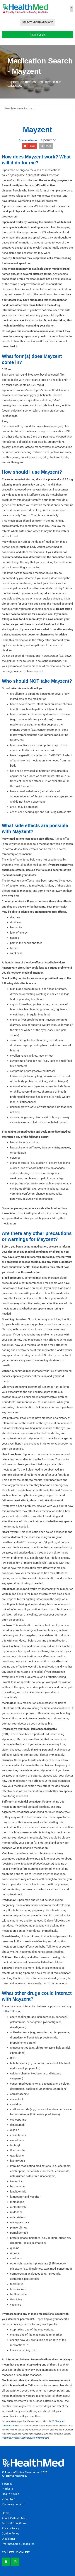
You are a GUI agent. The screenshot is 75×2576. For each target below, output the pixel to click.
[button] (71, 9)
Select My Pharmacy (37, 22)
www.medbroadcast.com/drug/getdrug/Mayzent (25, 2438)
